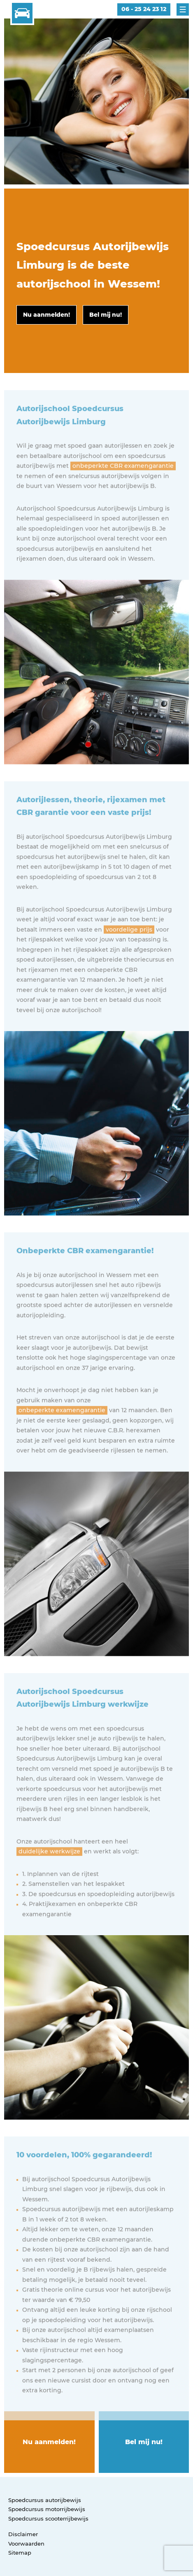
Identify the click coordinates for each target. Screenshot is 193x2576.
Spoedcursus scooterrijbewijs (48, 2518)
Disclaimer (23, 2534)
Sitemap (19, 2552)
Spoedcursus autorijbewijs (44, 2500)
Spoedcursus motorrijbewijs (46, 2509)
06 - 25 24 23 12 (143, 9)
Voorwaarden (26, 2543)
